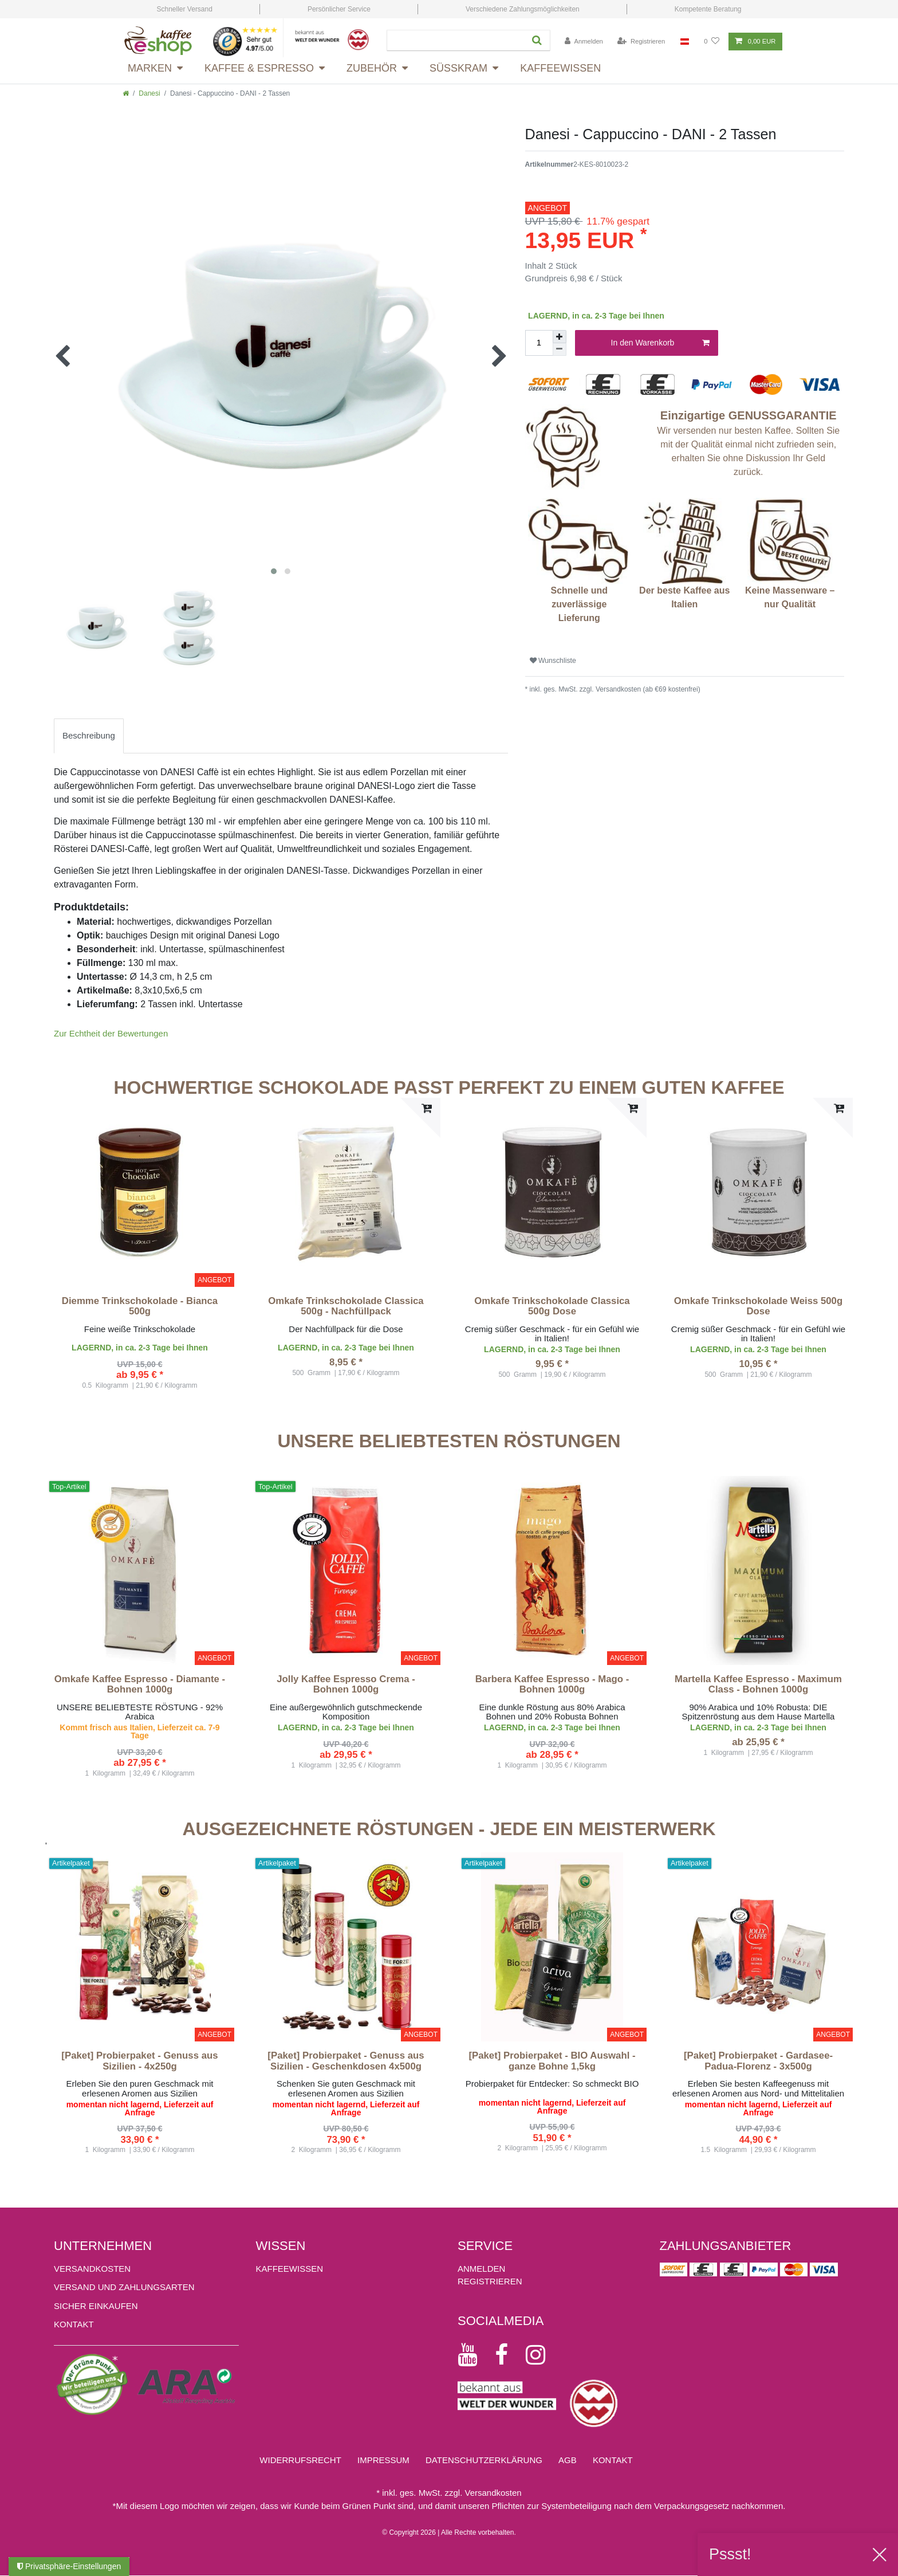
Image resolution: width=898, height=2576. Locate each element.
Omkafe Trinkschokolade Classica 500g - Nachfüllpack (345, 1306)
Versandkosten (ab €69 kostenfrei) (647, 689)
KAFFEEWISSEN (290, 2268)
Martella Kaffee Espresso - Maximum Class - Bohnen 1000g (758, 1684)
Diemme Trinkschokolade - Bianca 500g (140, 1306)
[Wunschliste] (712, 41)
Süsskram (458, 68)
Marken (150, 68)
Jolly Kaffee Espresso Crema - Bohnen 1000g (346, 1684)
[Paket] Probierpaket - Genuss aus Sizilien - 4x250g (139, 2061)
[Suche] (535, 40)
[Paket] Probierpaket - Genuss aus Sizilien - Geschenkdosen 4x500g (345, 2061)
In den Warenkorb (660, 343)
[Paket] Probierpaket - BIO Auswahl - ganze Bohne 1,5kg (551, 2061)
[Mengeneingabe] (539, 343)
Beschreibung (88, 735)
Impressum (383, 2460)
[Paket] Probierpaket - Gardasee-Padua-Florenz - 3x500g (758, 2061)
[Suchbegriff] (454, 40)
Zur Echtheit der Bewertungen (111, 1033)
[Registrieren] (641, 41)
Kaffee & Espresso (259, 68)
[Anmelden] (583, 41)
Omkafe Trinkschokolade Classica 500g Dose (551, 1306)
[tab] (89, 735)
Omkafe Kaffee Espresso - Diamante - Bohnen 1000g (139, 1684)
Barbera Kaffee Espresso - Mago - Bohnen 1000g (552, 1684)
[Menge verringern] (559, 349)
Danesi (149, 93)
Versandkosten (92, 2268)
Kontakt (74, 2324)
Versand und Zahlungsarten (124, 2287)
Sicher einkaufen (96, 2306)
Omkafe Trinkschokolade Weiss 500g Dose (758, 1306)
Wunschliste (553, 661)
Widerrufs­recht (300, 2460)
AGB (567, 2460)
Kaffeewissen (560, 68)
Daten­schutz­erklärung (484, 2460)
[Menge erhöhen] (559, 336)
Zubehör (371, 68)
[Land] (684, 41)
